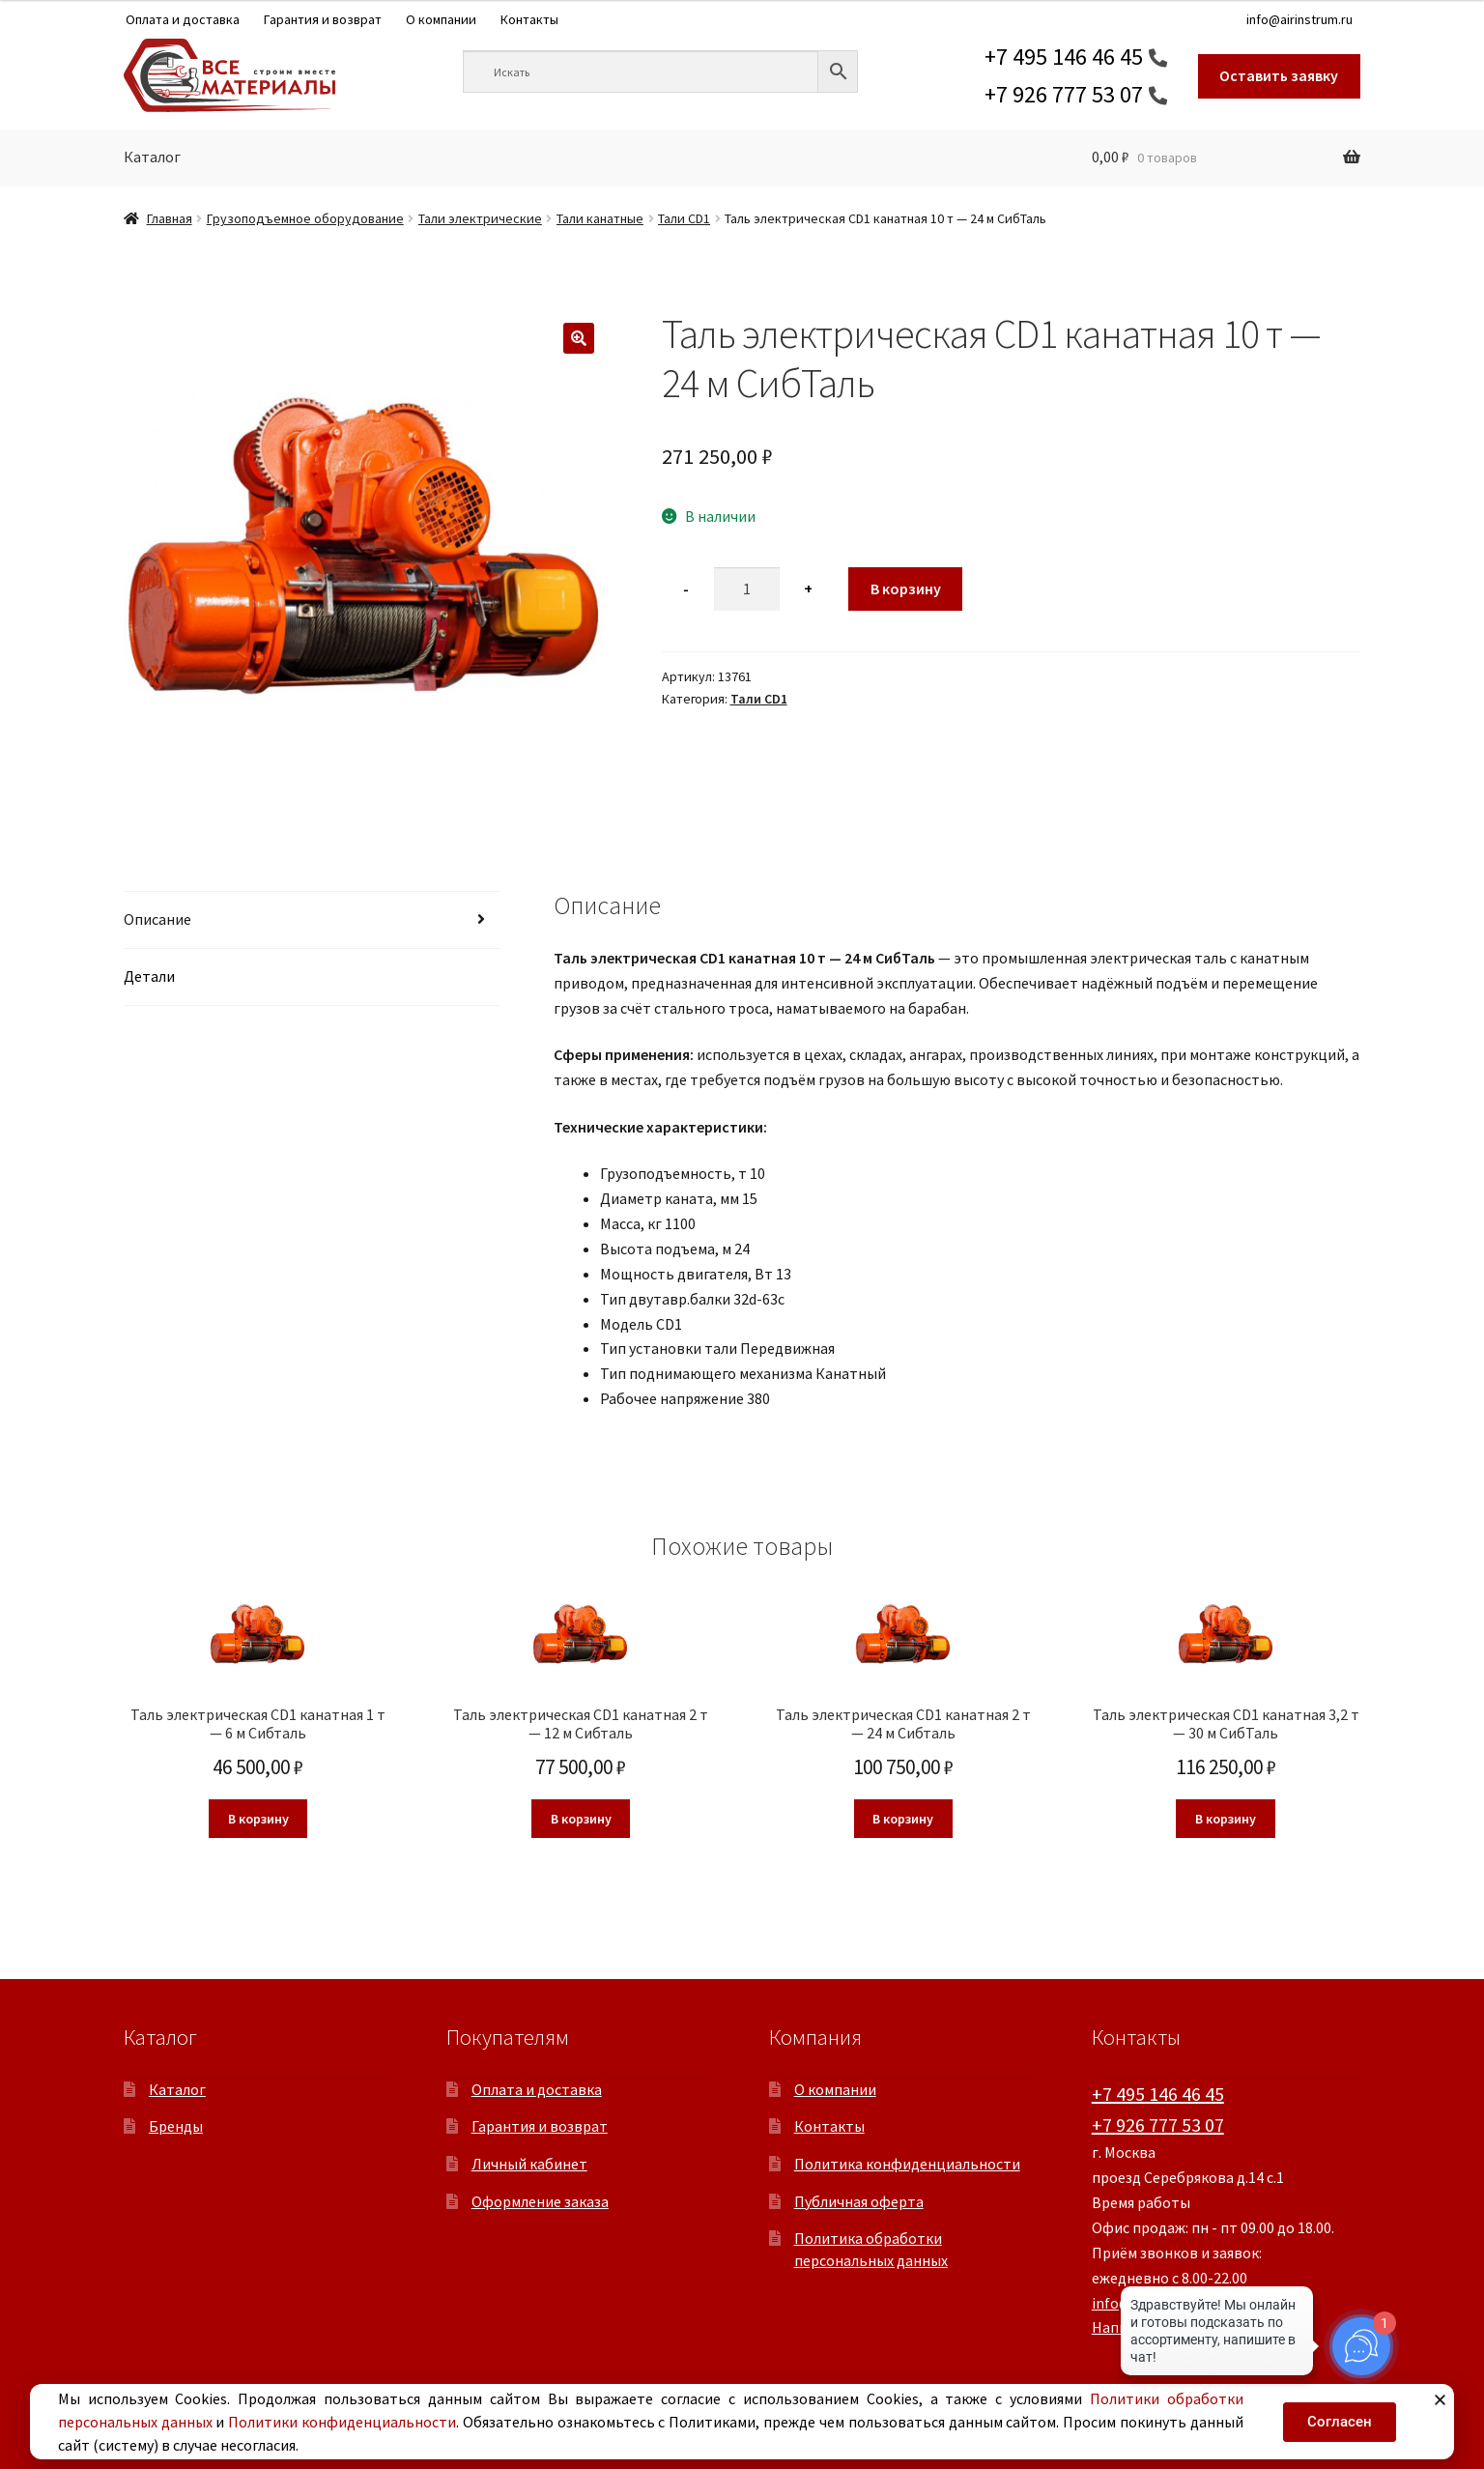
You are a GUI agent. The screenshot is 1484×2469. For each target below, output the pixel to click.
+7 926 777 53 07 (1064, 94)
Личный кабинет (529, 2163)
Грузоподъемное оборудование (305, 218)
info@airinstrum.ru (1299, 19)
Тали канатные (599, 218)
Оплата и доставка (183, 19)
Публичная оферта (859, 2201)
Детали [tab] (149, 976)
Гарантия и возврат (323, 19)
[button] (578, 338)
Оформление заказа (540, 2201)
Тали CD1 (684, 218)
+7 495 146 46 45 (1064, 57)
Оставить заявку (1278, 75)
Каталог (152, 156)
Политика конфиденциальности (907, 2163)
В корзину (905, 588)
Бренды (176, 2126)
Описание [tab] (157, 919)
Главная (169, 218)
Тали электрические (480, 218)
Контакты (529, 19)
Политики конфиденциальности (342, 2421)
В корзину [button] (258, 1818)
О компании (441, 19)
